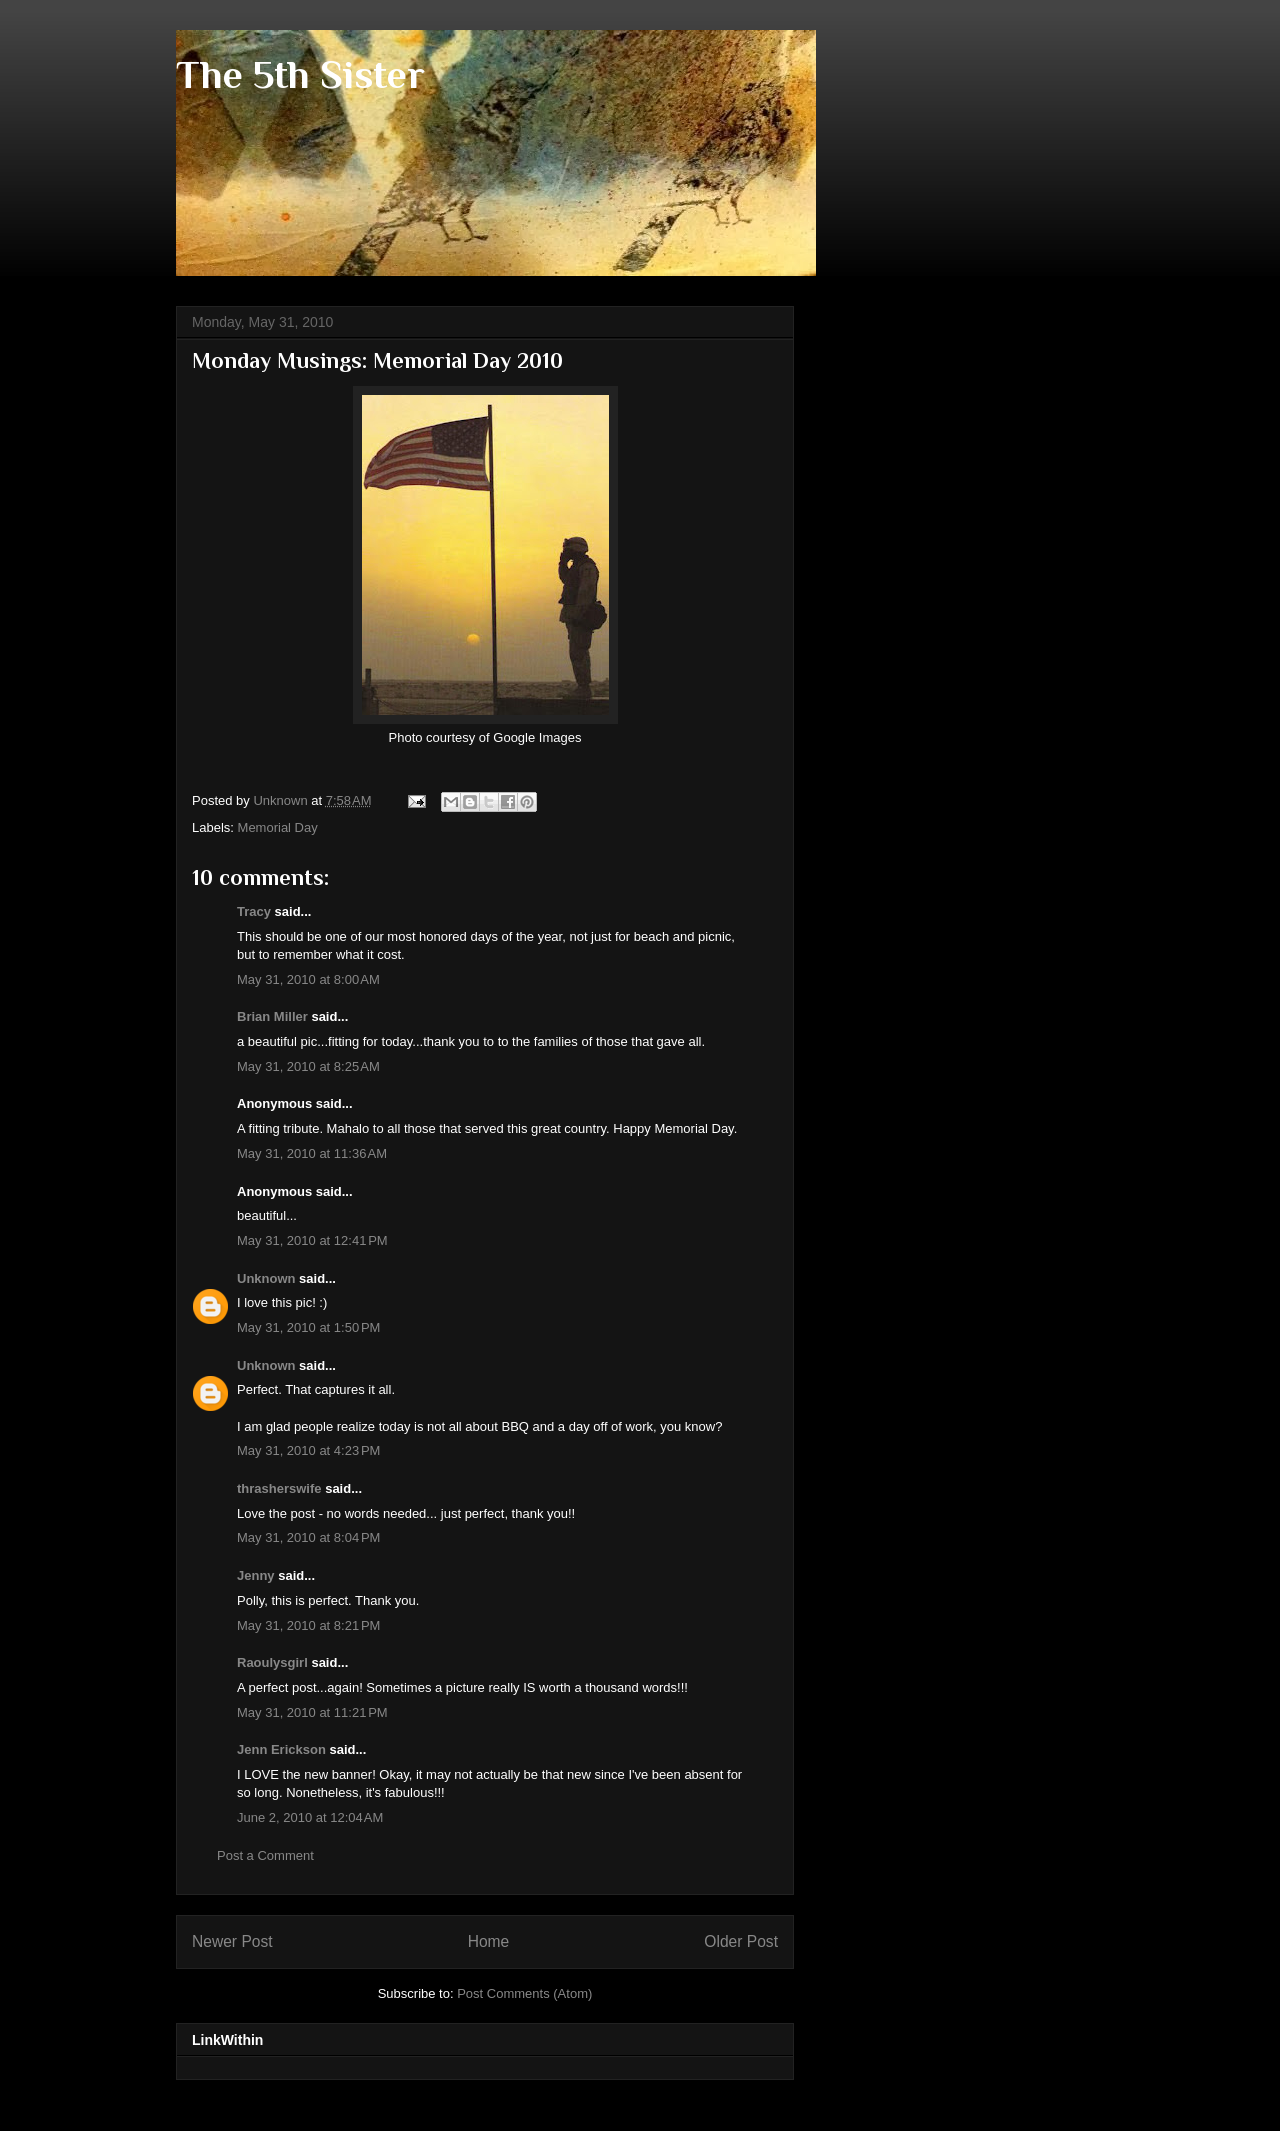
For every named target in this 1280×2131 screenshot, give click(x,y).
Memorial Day (278, 827)
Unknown (266, 1278)
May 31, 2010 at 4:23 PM (308, 1450)
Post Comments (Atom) (524, 1993)
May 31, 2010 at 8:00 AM (308, 979)
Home (489, 1941)
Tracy (254, 911)
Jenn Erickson (281, 1749)
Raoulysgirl (272, 1662)
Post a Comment (265, 1855)
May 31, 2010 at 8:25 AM (308, 1066)
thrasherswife (279, 1488)
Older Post (741, 1941)
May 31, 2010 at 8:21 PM (308, 1625)
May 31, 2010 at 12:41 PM (312, 1240)
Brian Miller (272, 1016)
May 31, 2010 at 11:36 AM (312, 1153)
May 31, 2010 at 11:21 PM (312, 1712)
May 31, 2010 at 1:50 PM (308, 1327)
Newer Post (232, 1941)
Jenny (256, 1575)
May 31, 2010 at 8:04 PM (308, 1537)
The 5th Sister (300, 74)
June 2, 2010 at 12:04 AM (310, 1817)
